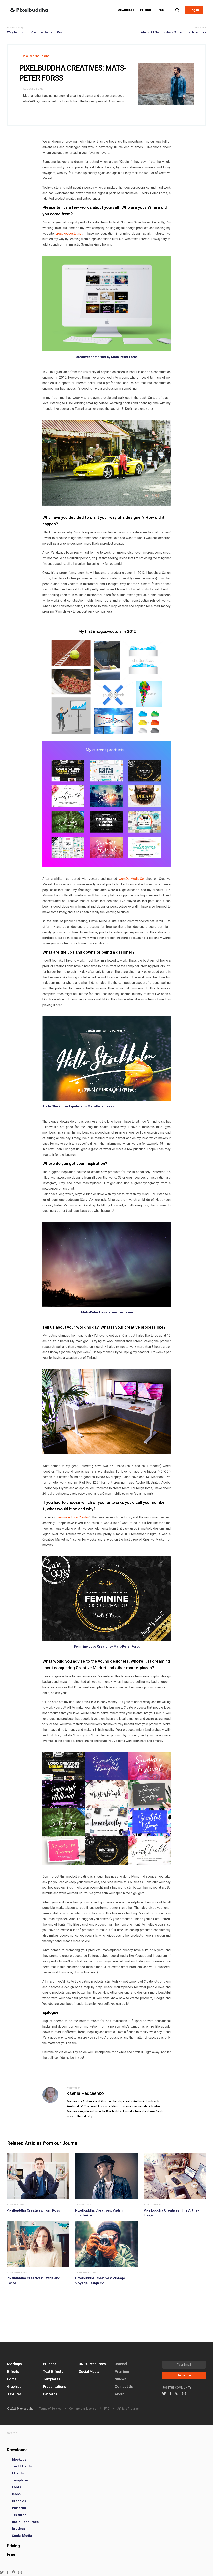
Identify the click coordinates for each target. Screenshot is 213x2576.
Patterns (50, 2394)
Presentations (54, 2386)
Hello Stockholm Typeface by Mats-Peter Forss (78, 1106)
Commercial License (82, 2408)
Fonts (11, 2379)
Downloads (17, 2449)
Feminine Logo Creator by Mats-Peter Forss (107, 1646)
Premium (122, 2371)
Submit (120, 2379)
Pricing (13, 2546)
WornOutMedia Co (131, 879)
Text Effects (53, 2371)
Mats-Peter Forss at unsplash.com (107, 1312)
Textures (14, 2394)
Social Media (89, 2371)
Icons (16, 2494)
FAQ (106, 2408)
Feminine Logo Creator (73, 1517)
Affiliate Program (128, 2408)
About (120, 2394)
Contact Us (124, 2386)
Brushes (49, 2364)
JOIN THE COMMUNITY (176, 2387)
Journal (121, 2364)
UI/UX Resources (92, 2364)
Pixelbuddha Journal (36, 56)
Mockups (14, 2364)
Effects (13, 2371)
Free (11, 2554)
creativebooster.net (69, 233)
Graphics (14, 2386)
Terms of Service (50, 2408)
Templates (51, 2379)
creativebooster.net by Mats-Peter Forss (107, 357)
